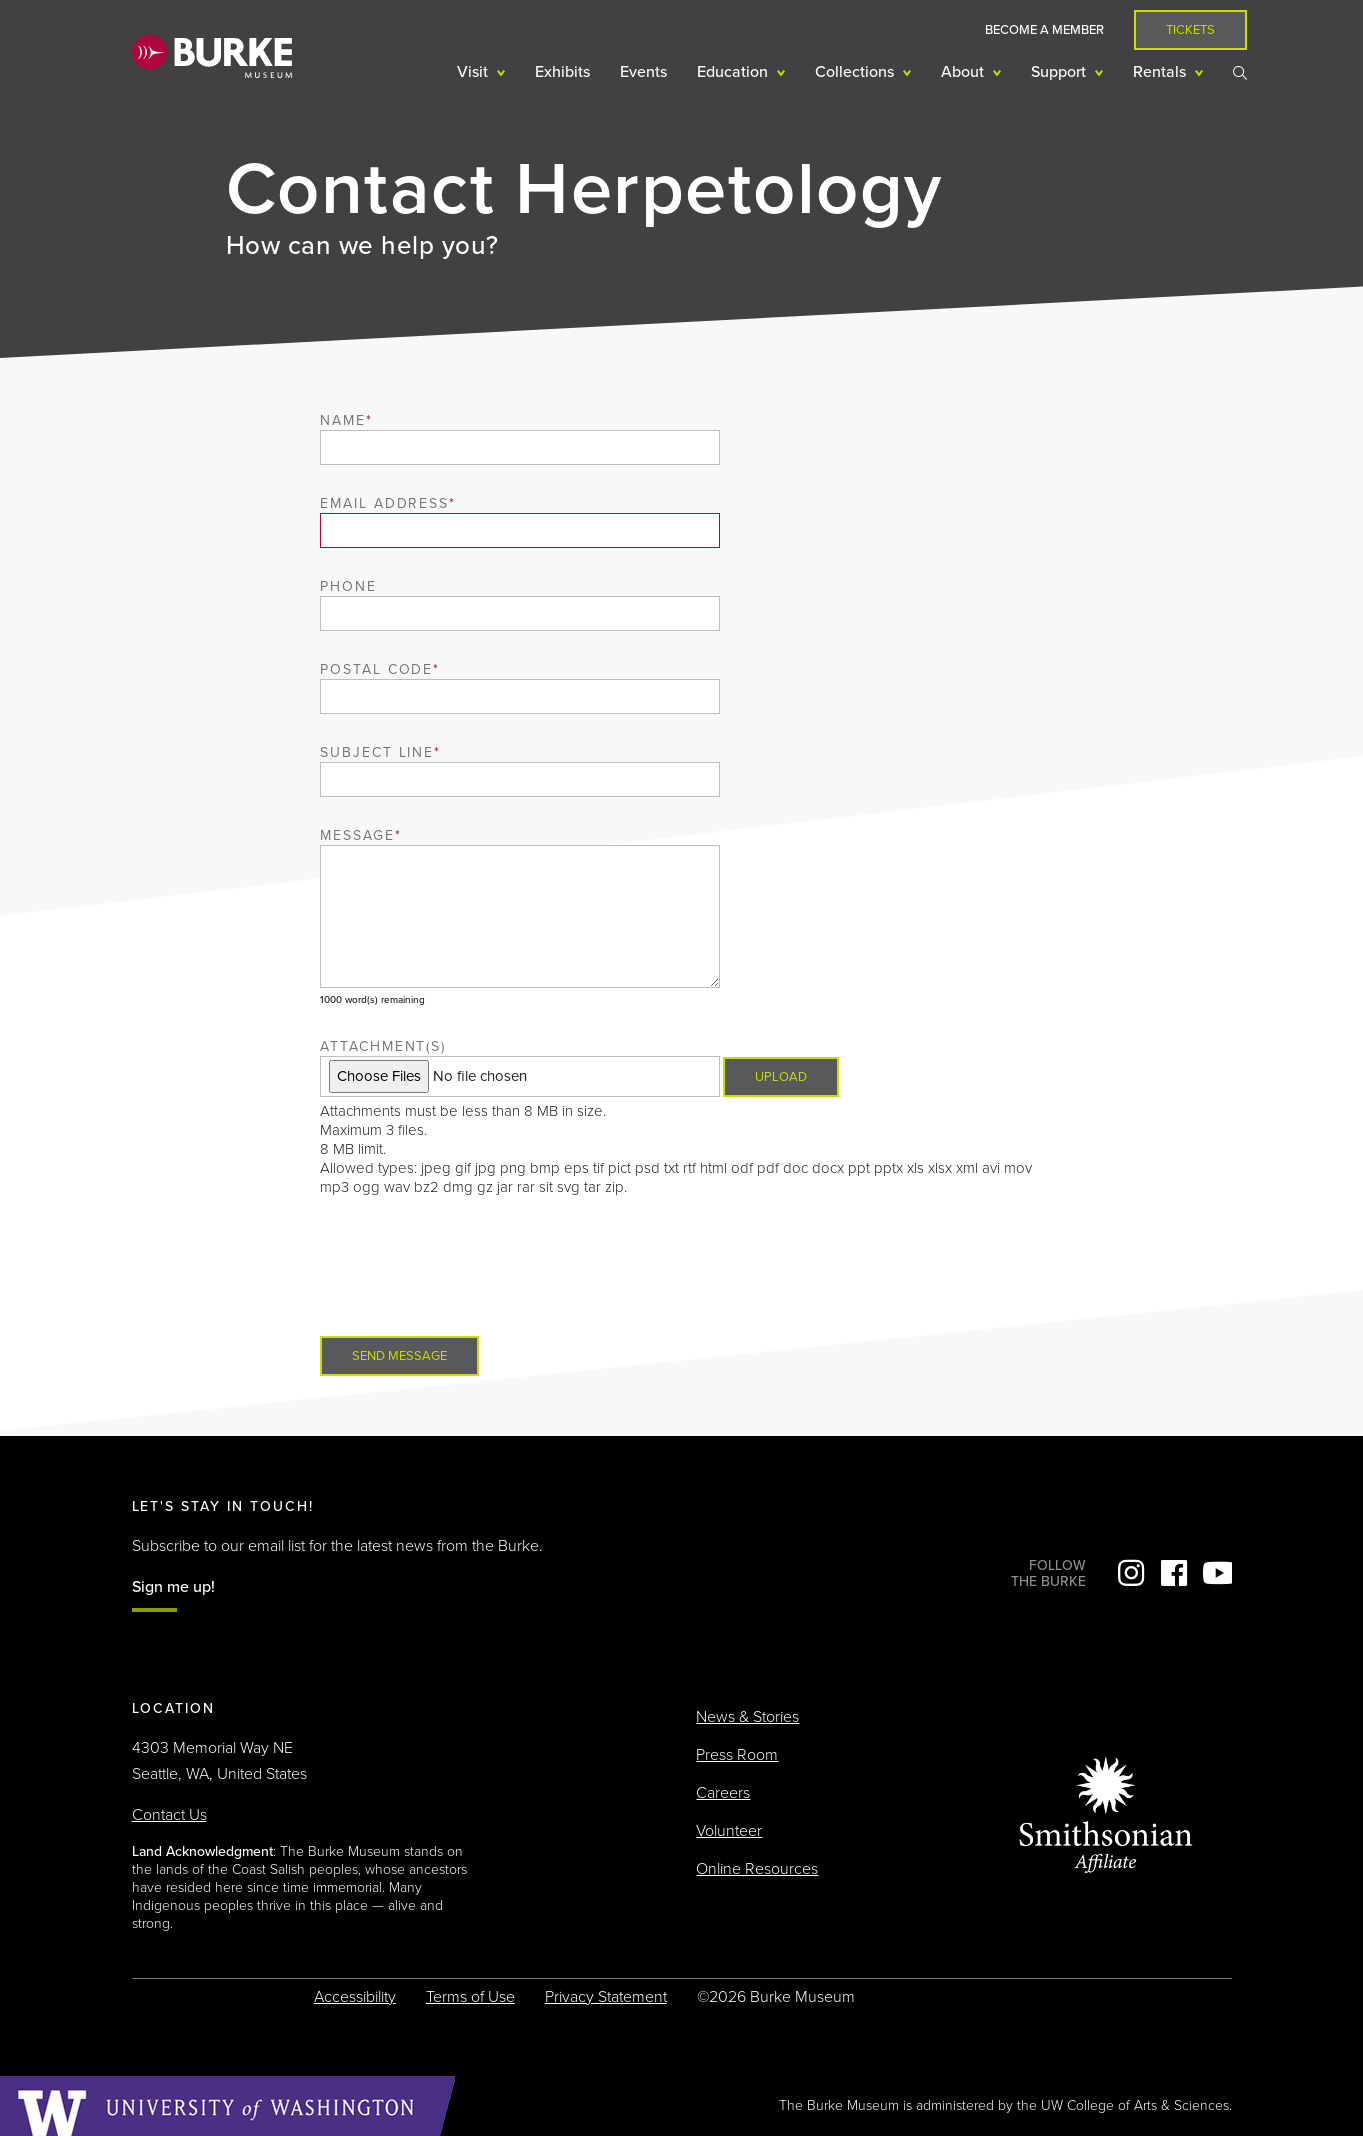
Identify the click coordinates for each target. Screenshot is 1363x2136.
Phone (348, 586)
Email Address (384, 503)
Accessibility (355, 1997)
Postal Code (377, 669)
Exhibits (562, 72)
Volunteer (729, 1831)
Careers (723, 1793)
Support (1060, 72)
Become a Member (1044, 30)
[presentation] (472, 1267)
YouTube (1217, 1573)
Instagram (1131, 1573)
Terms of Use (470, 1997)
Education (734, 72)
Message (357, 835)
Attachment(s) (383, 1046)
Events (643, 72)
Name (343, 420)
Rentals (1161, 72)
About (964, 72)
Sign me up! (173, 1587)
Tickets (1190, 30)
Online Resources (757, 1869)
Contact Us (169, 1815)
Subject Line (377, 752)
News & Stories (747, 1717)
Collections (856, 72)
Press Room (737, 1755)
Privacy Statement (606, 1997)
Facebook (1174, 1573)
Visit (474, 72)
